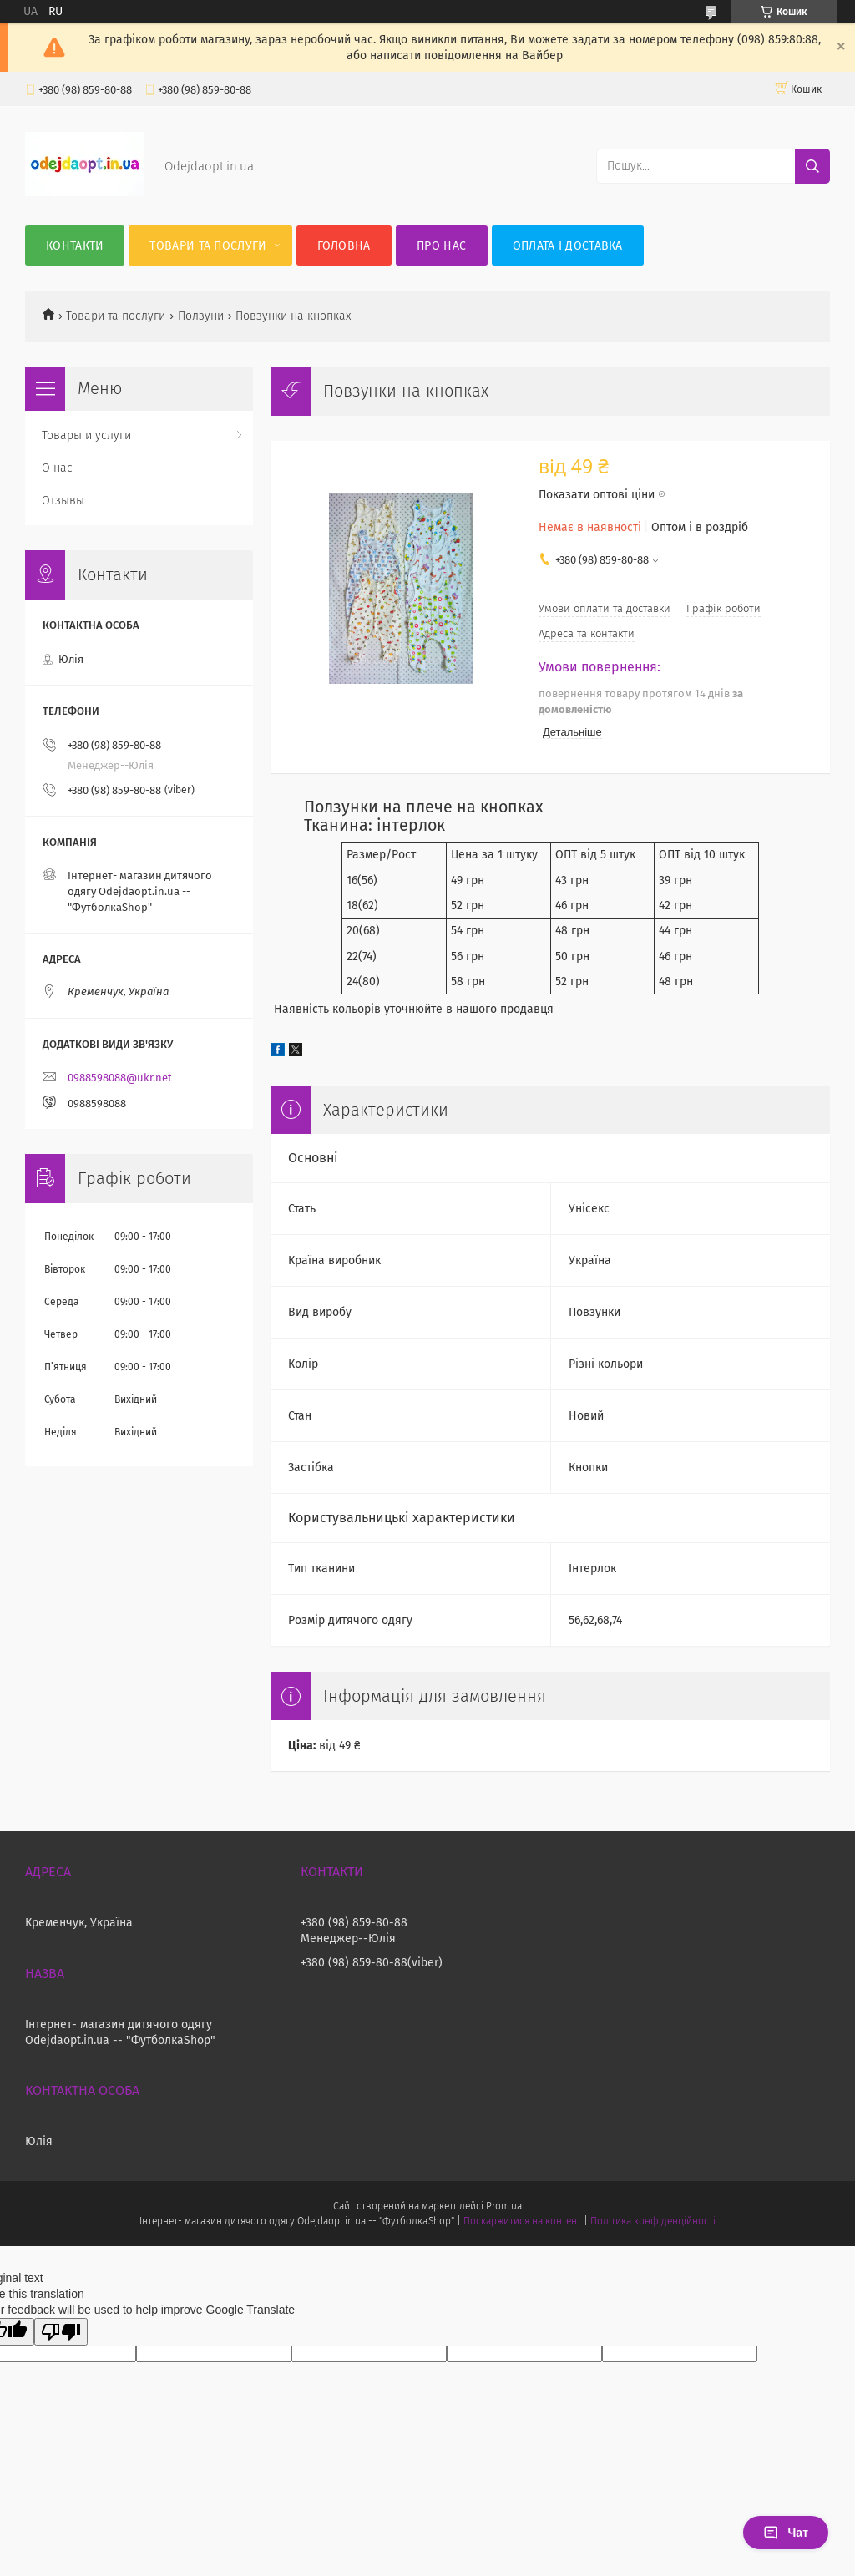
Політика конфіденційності (653, 2221)
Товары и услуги (86, 435)
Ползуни (201, 316)
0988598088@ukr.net (120, 1077)
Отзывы (63, 500)
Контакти (75, 246)
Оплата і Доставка (568, 246)
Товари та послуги (207, 246)
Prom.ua (504, 2206)
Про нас (441, 246)
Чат (785, 2532)
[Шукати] (812, 166)
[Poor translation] (61, 2332)
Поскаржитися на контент (522, 2221)
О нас (57, 468)
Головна (344, 246)
